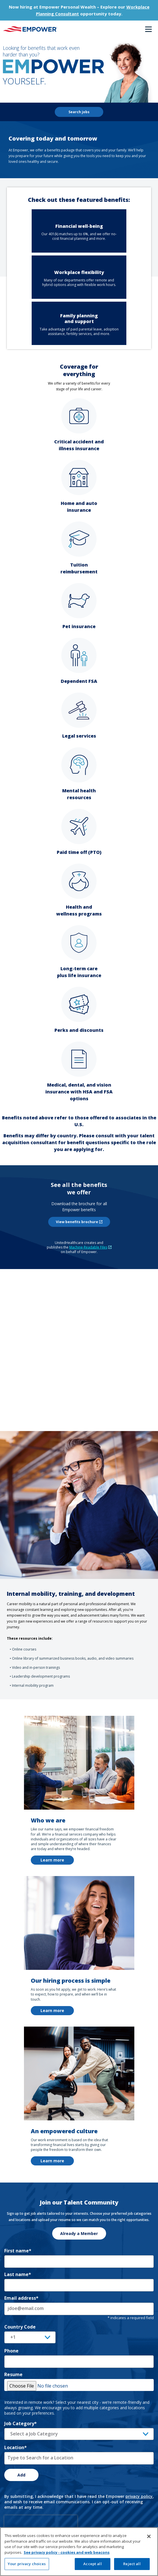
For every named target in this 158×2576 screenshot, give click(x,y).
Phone (11, 2351)
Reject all (131, 2563)
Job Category (20, 2423)
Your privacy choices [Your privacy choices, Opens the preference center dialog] (27, 2563)
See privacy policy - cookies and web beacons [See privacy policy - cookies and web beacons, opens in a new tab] (67, 2552)
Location (15, 2447)
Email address (21, 2298)
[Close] (149, 2536)
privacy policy (139, 2496)
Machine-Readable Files (90, 1247)
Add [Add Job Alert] (21, 2475)
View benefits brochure (83, 1221)
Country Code (20, 2327)
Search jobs (79, 111)
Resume (13, 2374)
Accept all (92, 2563)
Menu (148, 29)
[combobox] (79, 2458)
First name (17, 2251)
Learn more (52, 1860)
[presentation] (40, 2523)
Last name (17, 2274)
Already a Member (79, 2233)
